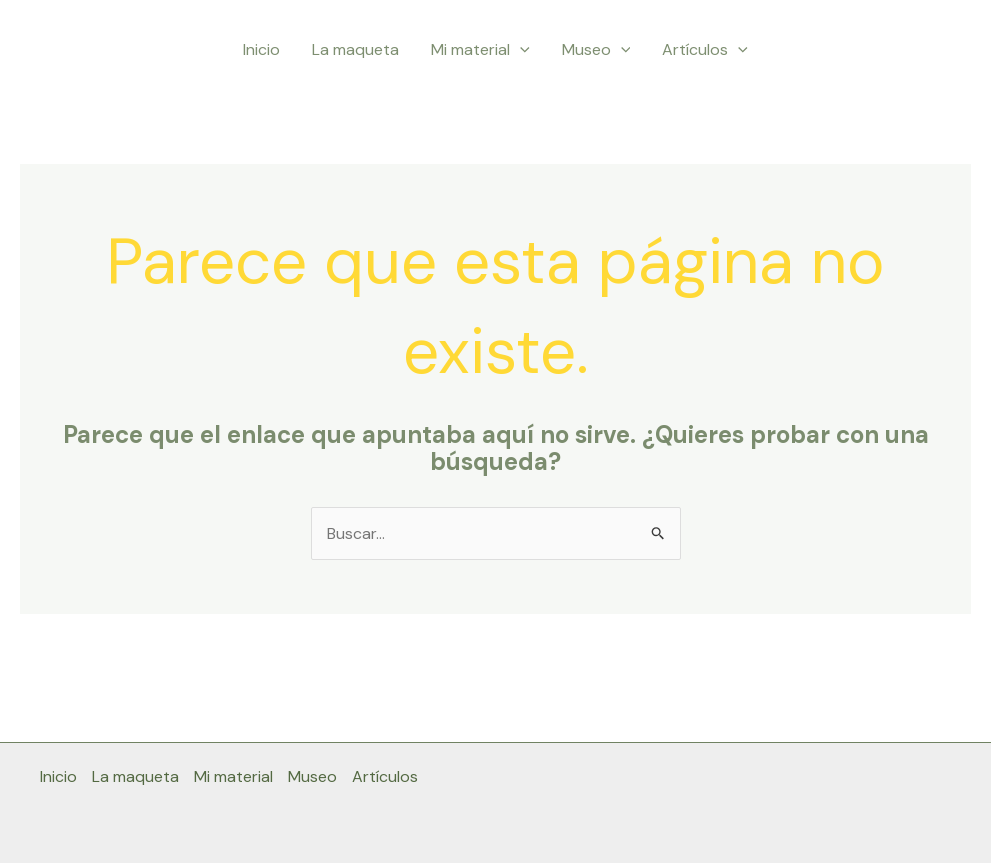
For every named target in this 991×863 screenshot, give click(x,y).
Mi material (480, 50)
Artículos (705, 50)
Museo (596, 50)
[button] (520, 50)
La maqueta (355, 49)
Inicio (261, 49)
